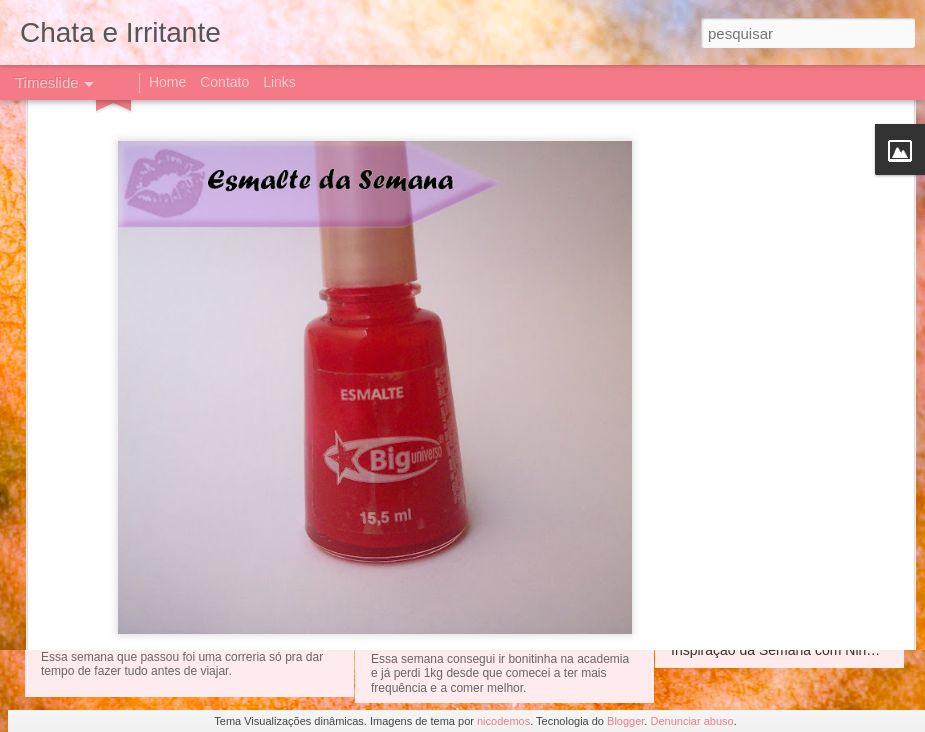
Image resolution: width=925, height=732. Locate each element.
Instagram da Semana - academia (776, 580)
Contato (224, 82)
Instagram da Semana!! (464, 579)
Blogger (625, 721)
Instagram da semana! (160, 617)
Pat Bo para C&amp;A (459, 507)
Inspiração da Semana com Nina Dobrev (797, 650)
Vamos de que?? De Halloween (769, 475)
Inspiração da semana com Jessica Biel (529, 420)
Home (167, 82)
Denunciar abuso (691, 721)
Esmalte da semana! (735, 440)
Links (279, 82)
